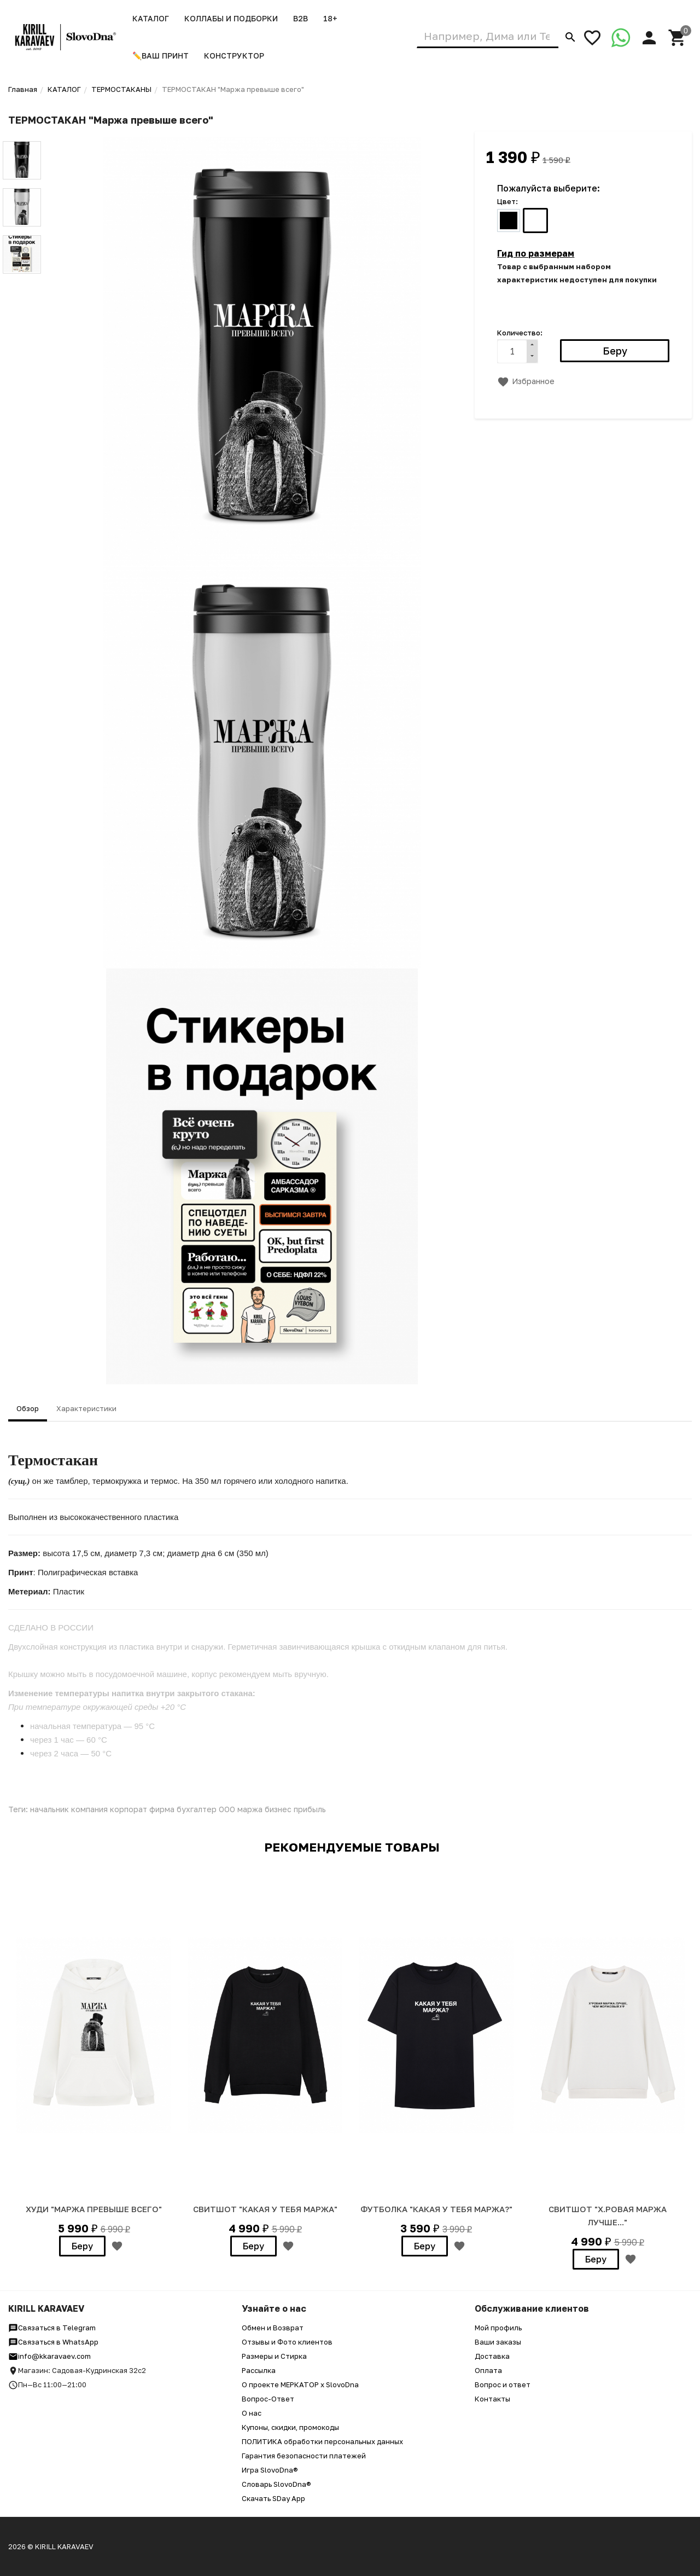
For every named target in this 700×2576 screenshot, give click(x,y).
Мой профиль (498, 2327)
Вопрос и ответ (502, 2384)
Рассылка (259, 2370)
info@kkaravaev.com (49, 2356)
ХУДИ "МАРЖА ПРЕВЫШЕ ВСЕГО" (94, 2209)
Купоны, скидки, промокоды (290, 2427)
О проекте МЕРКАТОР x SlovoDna (300, 2384)
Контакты (492, 2398)
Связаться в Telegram (52, 2327)
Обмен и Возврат (273, 2327)
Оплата (488, 2370)
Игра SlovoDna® (270, 2469)
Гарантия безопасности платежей (304, 2455)
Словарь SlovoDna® (276, 2484)
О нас (251, 2413)
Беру (82, 2246)
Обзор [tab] (27, 1408)
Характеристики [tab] (86, 1408)
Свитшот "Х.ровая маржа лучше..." (608, 2215)
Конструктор (234, 55)
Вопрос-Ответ (268, 2398)
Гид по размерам (535, 253)
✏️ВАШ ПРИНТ (160, 55)
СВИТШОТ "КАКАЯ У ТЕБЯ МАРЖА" (265, 2209)
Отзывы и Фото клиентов (287, 2341)
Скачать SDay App (273, 2498)
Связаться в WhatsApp (53, 2341)
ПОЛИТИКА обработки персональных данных (322, 2441)
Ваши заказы (498, 2341)
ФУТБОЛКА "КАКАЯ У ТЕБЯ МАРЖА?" (436, 2209)
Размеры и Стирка (274, 2356)
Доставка (492, 2356)
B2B (300, 18)
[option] (93, 2064)
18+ (330, 18)
